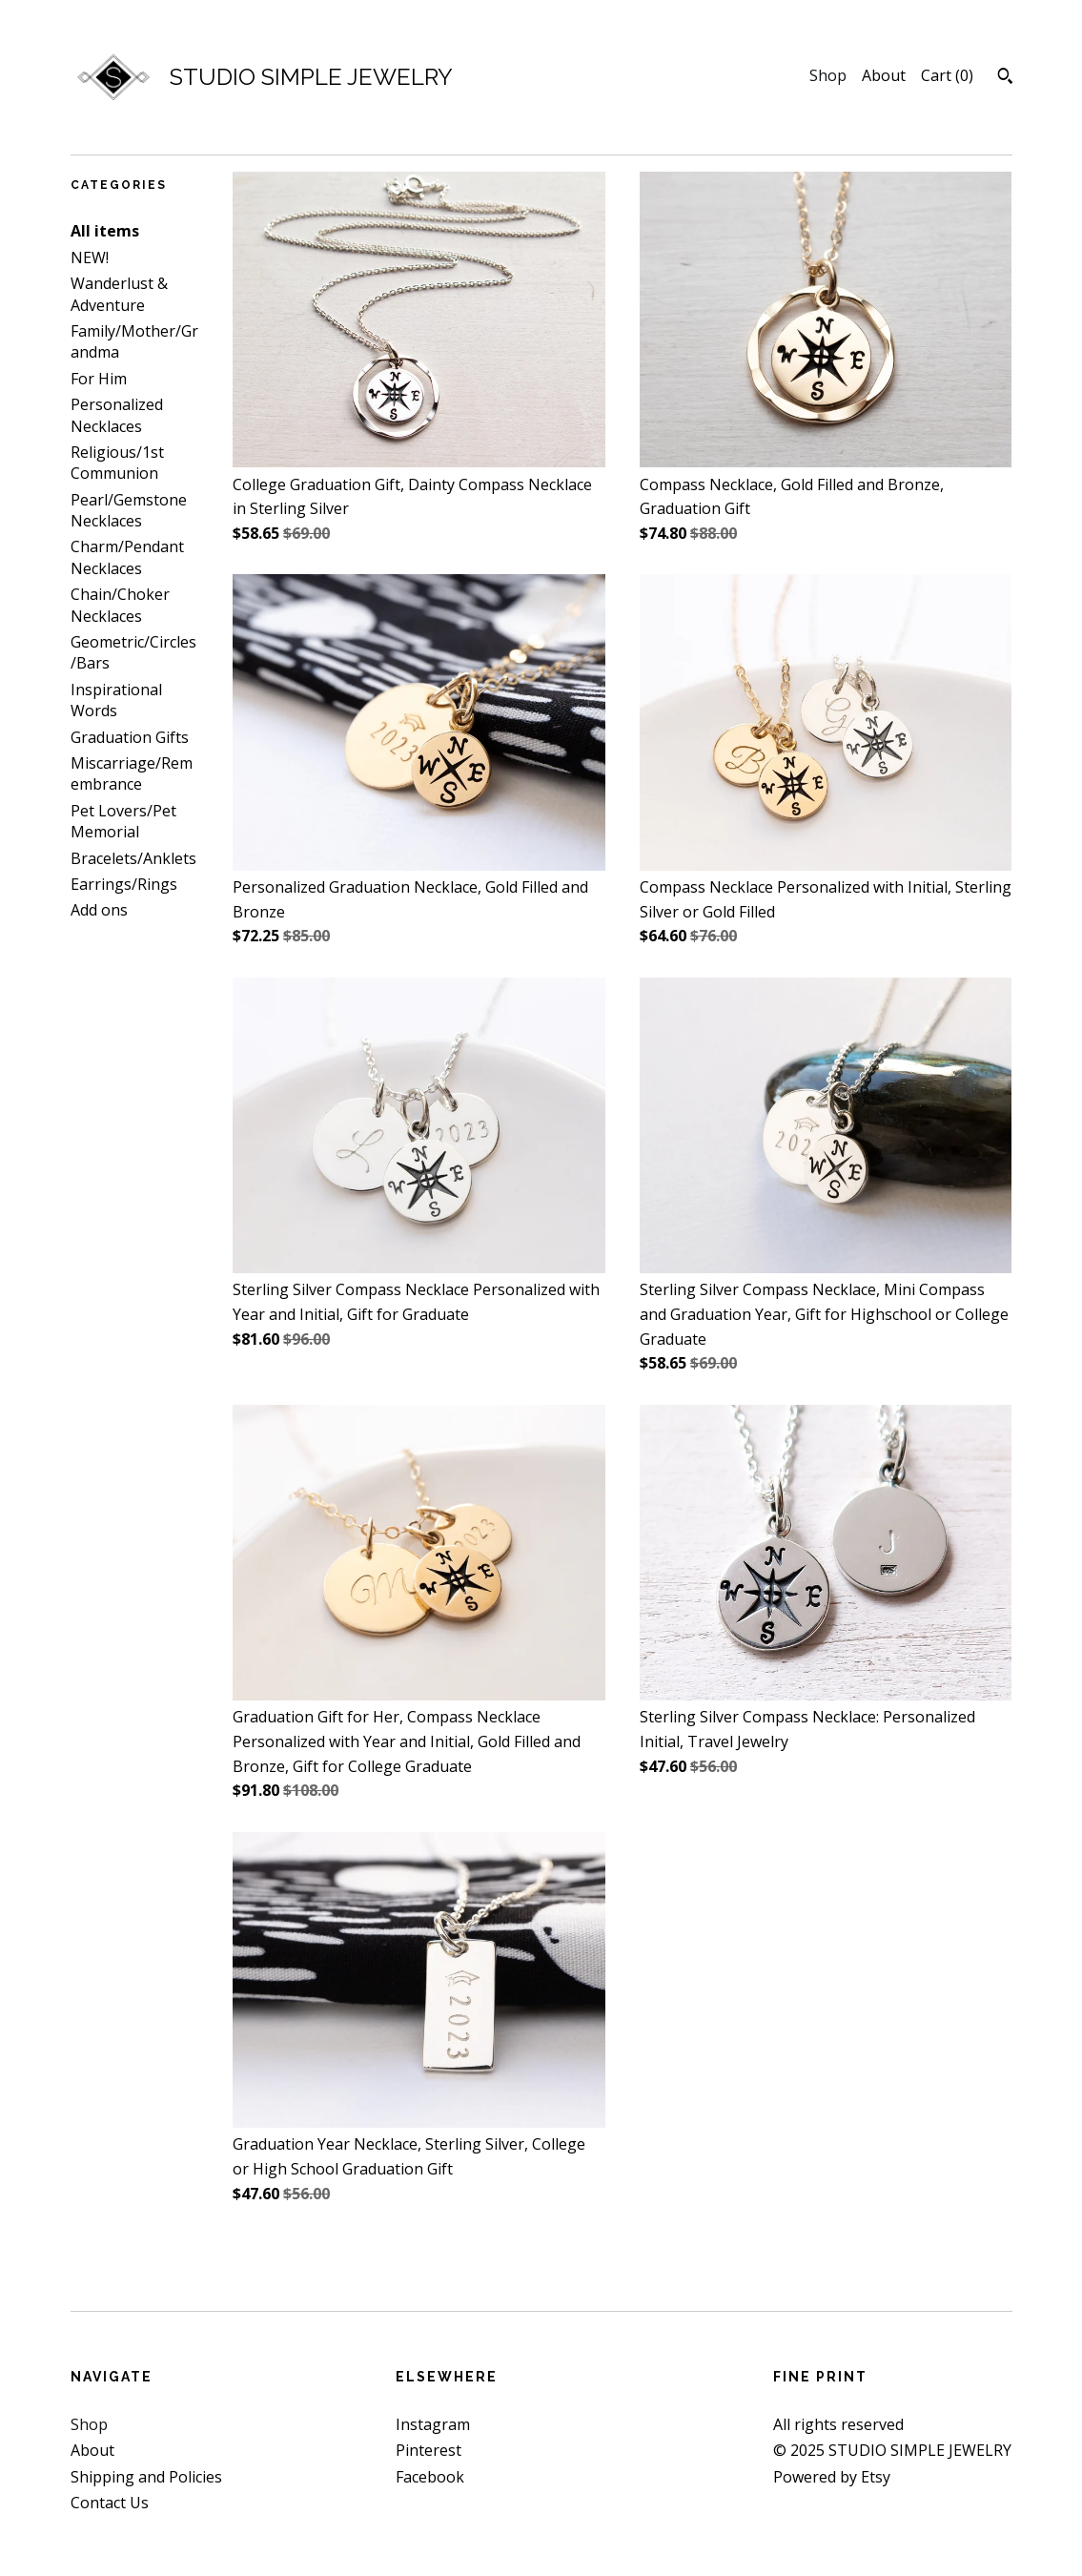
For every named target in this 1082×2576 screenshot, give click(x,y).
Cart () (947, 75)
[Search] (1005, 78)
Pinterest (428, 2450)
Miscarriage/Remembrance (132, 773)
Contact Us (110, 2502)
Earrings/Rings (124, 884)
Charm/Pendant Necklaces (127, 557)
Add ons (99, 909)
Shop (828, 75)
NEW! (90, 257)
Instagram (433, 2424)
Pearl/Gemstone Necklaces (129, 510)
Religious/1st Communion (117, 463)
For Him (99, 378)
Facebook (430, 2476)
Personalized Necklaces (117, 415)
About (884, 75)
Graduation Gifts (130, 737)
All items (105, 230)
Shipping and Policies (146, 2476)
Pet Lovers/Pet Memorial (123, 821)
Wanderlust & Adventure (119, 294)
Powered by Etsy (831, 2476)
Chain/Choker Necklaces (120, 605)
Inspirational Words (116, 700)
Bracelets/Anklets (133, 858)
